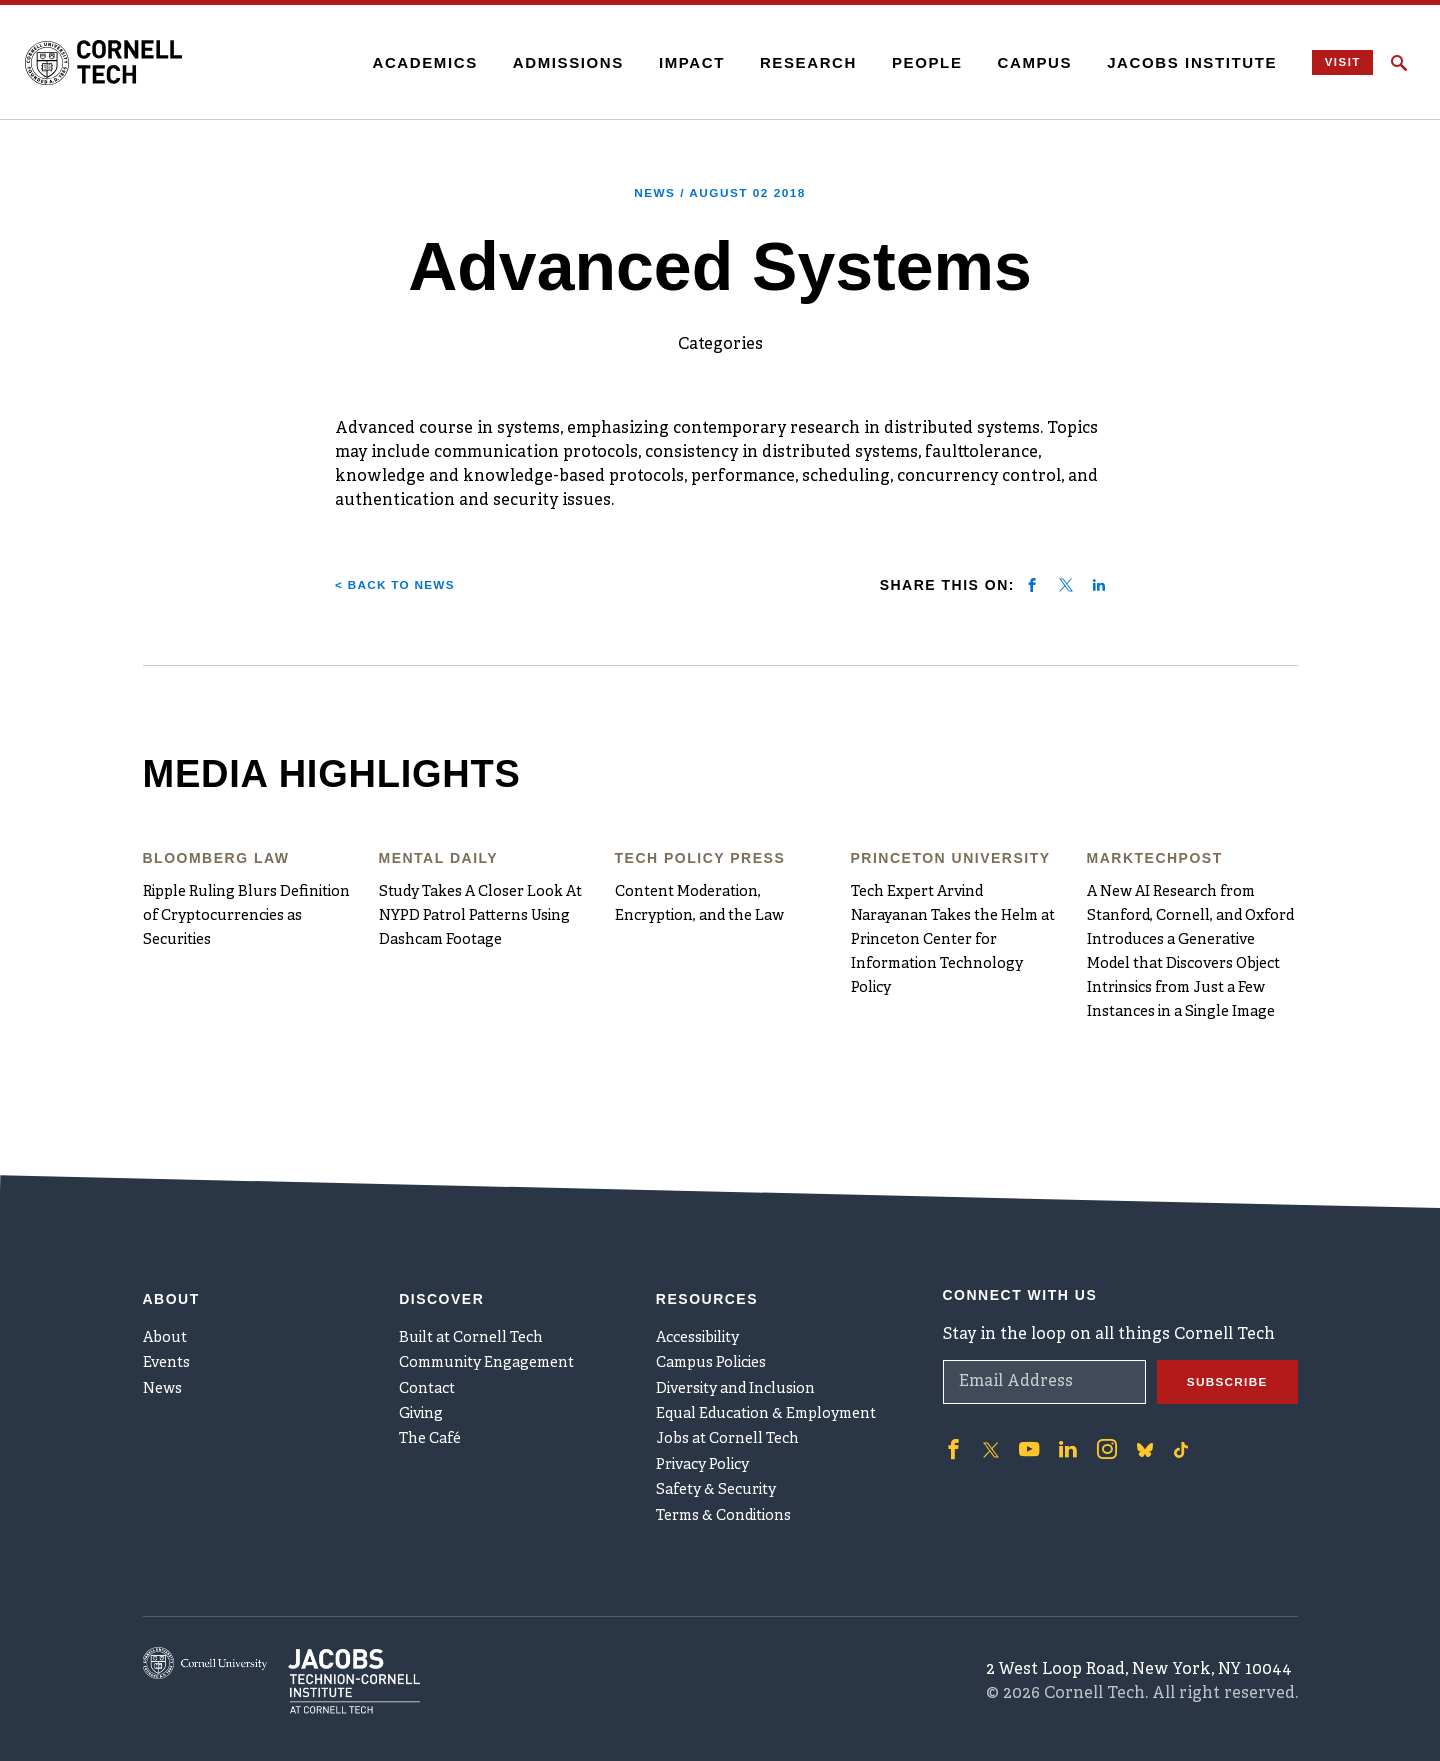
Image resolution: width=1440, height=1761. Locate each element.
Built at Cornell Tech (480, 1286)
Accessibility (706, 1286)
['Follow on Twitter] (987, 1392)
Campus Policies (719, 1319)
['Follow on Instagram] (1093, 1392)
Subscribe (1220, 1326)
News (165, 1352)
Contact (430, 1352)
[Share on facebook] (1032, 584)
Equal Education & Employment (781, 1385)
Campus (1006, 62)
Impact (663, 62)
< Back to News (406, 584)
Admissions (539, 62)
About (168, 1286)
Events (170, 1319)
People (898, 62)
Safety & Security (724, 1484)
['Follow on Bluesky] (1129, 1392)
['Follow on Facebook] (951, 1392)
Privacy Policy (710, 1451)
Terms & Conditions (735, 1517)
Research (779, 62)
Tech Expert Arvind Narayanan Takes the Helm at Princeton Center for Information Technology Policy (952, 940)
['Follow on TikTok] (1165, 1392)
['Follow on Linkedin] (1058, 1392)
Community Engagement (498, 1319)
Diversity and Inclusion (749, 1352)
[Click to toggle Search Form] (1399, 63)
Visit (1323, 62)
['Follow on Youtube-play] (1023, 1392)
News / (720, 192)
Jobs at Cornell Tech (737, 1418)
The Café (434, 1418)
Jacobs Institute (1164, 62)
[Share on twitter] (1066, 584)
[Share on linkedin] (1099, 584)
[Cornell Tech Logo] (150, 63)
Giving (425, 1385)
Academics (396, 62)
